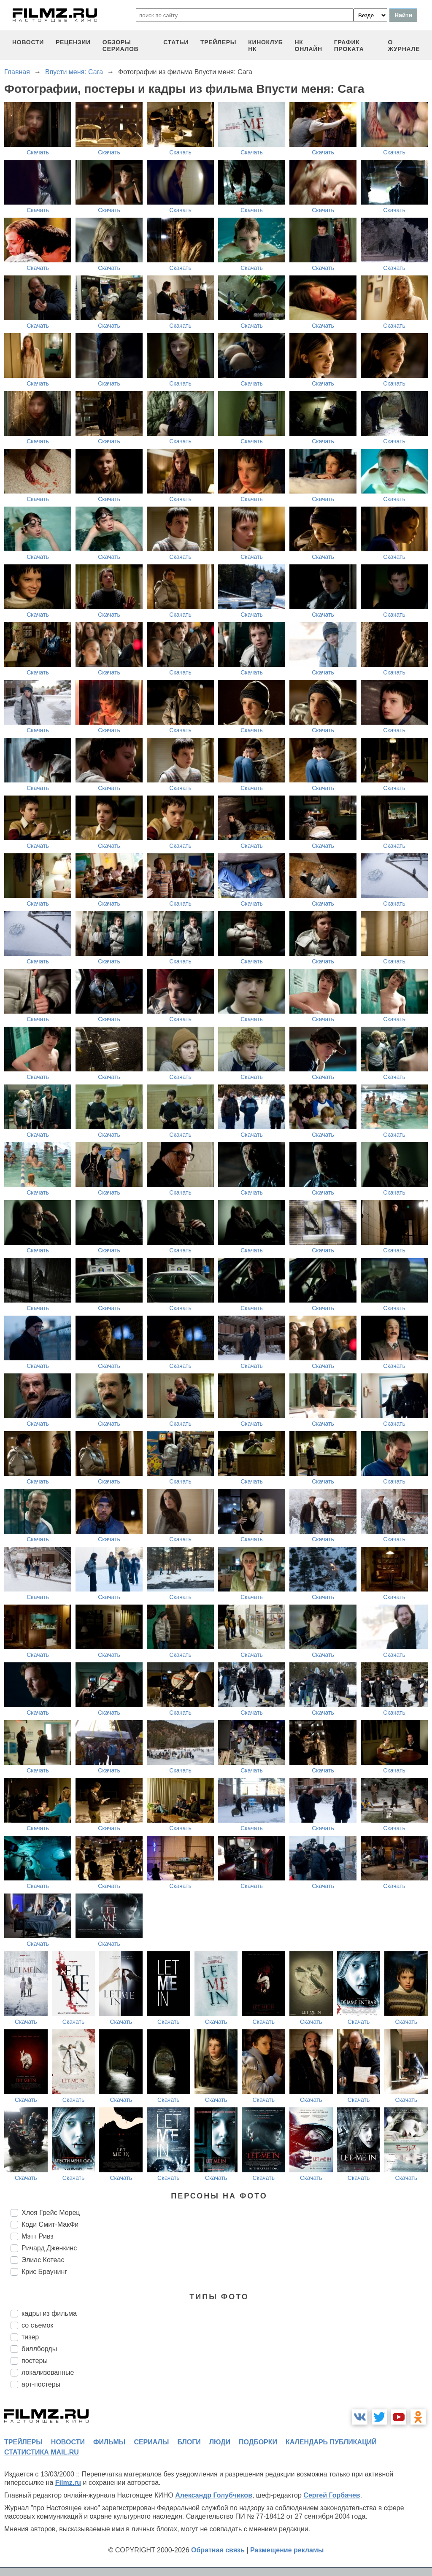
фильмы (109, 2442)
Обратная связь (218, 2550)
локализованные (48, 2372)
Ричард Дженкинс (49, 2248)
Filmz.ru (68, 2482)
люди (219, 2442)
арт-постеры (41, 2384)
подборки (258, 2442)
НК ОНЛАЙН (308, 45)
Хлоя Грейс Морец (51, 2212)
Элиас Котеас (43, 2259)
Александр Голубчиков (213, 2495)
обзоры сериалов (121, 45)
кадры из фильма (49, 2313)
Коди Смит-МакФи (50, 2224)
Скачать (38, 152)
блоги (188, 2442)
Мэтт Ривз (38, 2236)
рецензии (73, 42)
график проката (349, 45)
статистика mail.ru (41, 2452)
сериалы (151, 2442)
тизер (30, 2337)
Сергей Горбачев (331, 2495)
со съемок (37, 2325)
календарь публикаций (331, 2442)
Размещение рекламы (287, 2550)
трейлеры (218, 42)
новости (28, 42)
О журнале (404, 45)
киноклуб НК (265, 45)
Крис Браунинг (44, 2271)
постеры (35, 2360)
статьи (176, 42)
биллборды (39, 2348)
